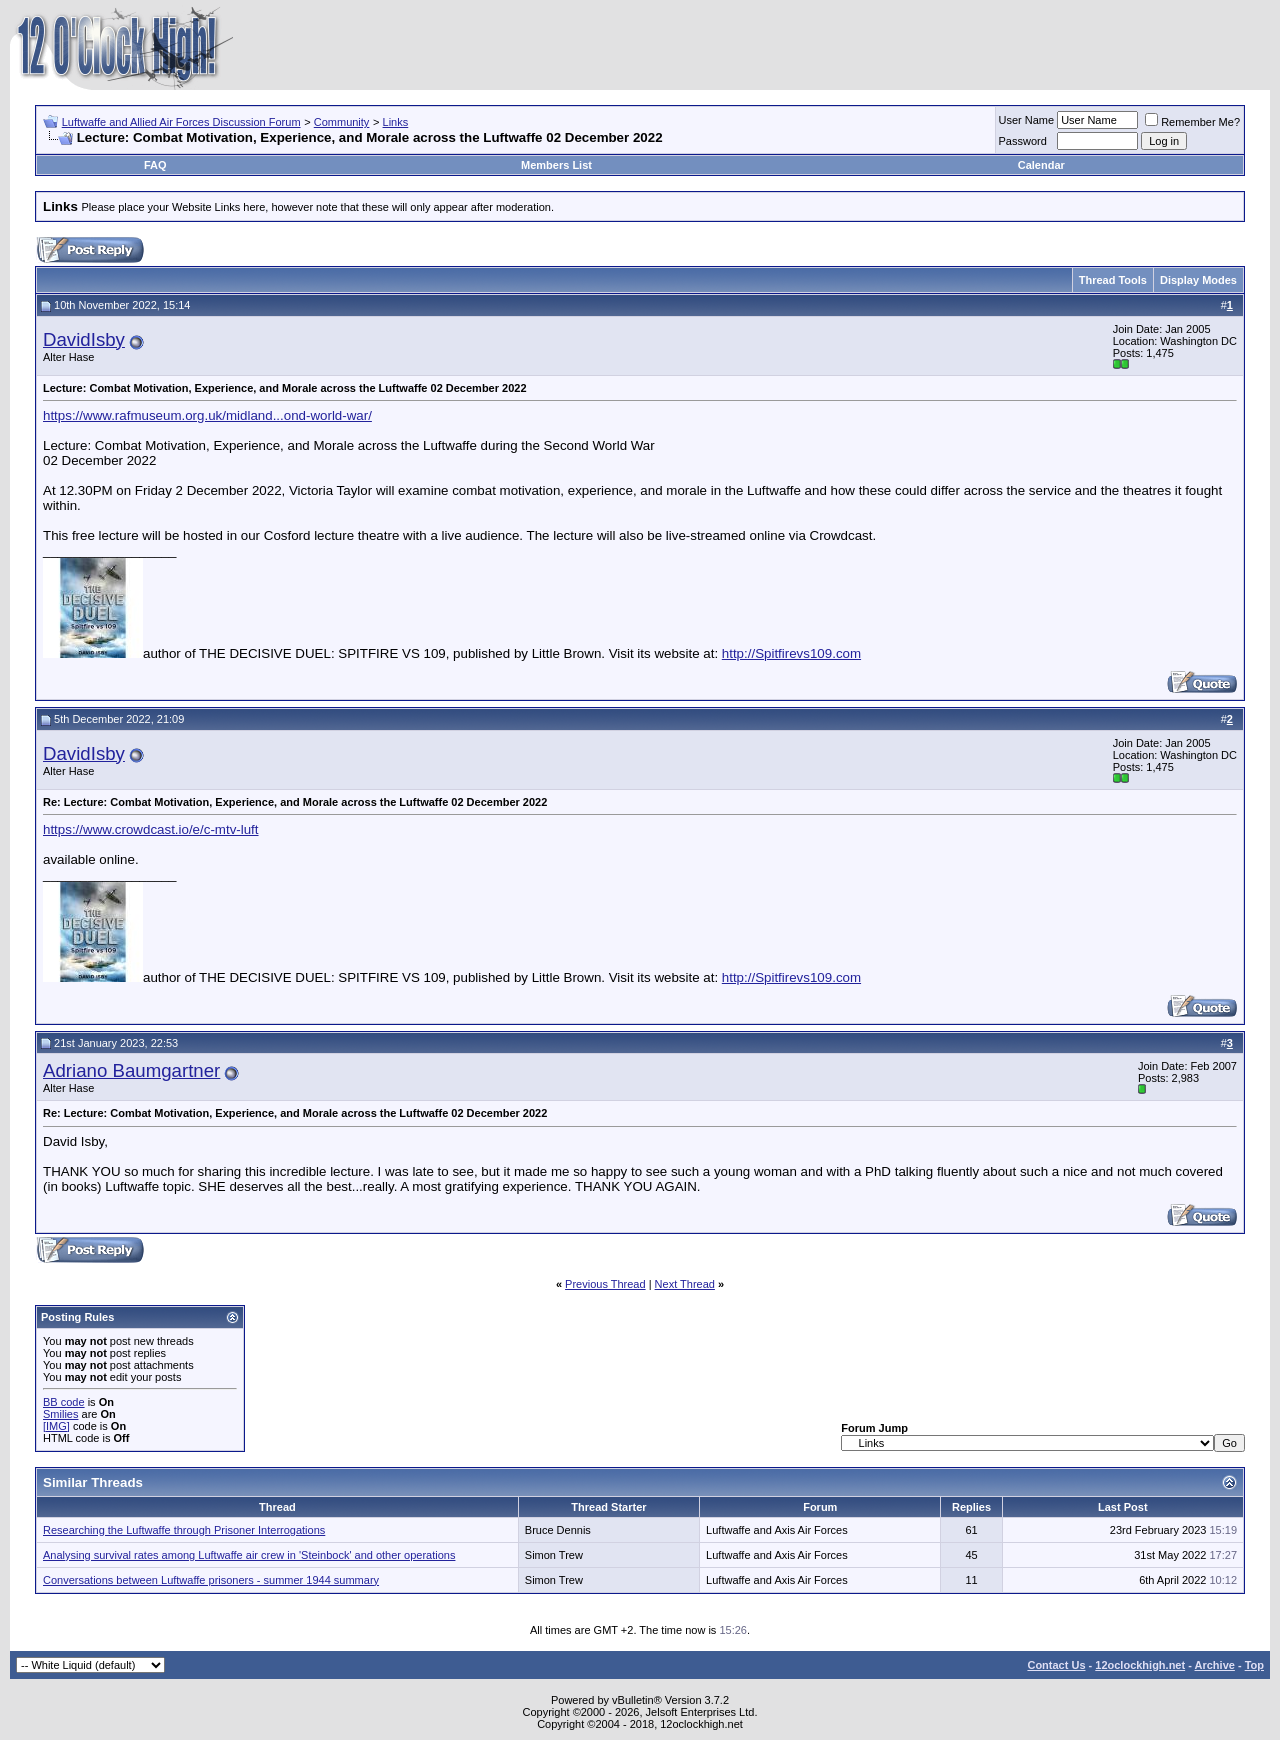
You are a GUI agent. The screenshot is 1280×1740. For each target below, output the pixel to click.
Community (342, 122)
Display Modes (1198, 280)
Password (1023, 141)
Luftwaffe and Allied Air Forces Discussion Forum (181, 122)
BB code (64, 1402)
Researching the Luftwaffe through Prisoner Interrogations (184, 1530)
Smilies (60, 1414)
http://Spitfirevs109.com (791, 653)
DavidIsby (84, 339)
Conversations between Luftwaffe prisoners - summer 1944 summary (211, 1580)
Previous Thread (605, 1284)
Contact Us (1056, 1665)
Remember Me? (1192, 122)
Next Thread (685, 1284)
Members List (556, 165)
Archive (1215, 1665)
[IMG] (56, 1426)
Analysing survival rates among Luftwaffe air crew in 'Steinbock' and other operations (249, 1555)
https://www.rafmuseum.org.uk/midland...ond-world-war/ (207, 415)
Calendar (1041, 165)
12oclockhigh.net (1140, 1665)
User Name (1027, 120)
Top (1254, 1665)
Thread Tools (1113, 280)
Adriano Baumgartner (131, 1070)
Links (396, 122)
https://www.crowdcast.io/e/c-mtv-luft (151, 829)
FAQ (155, 165)
